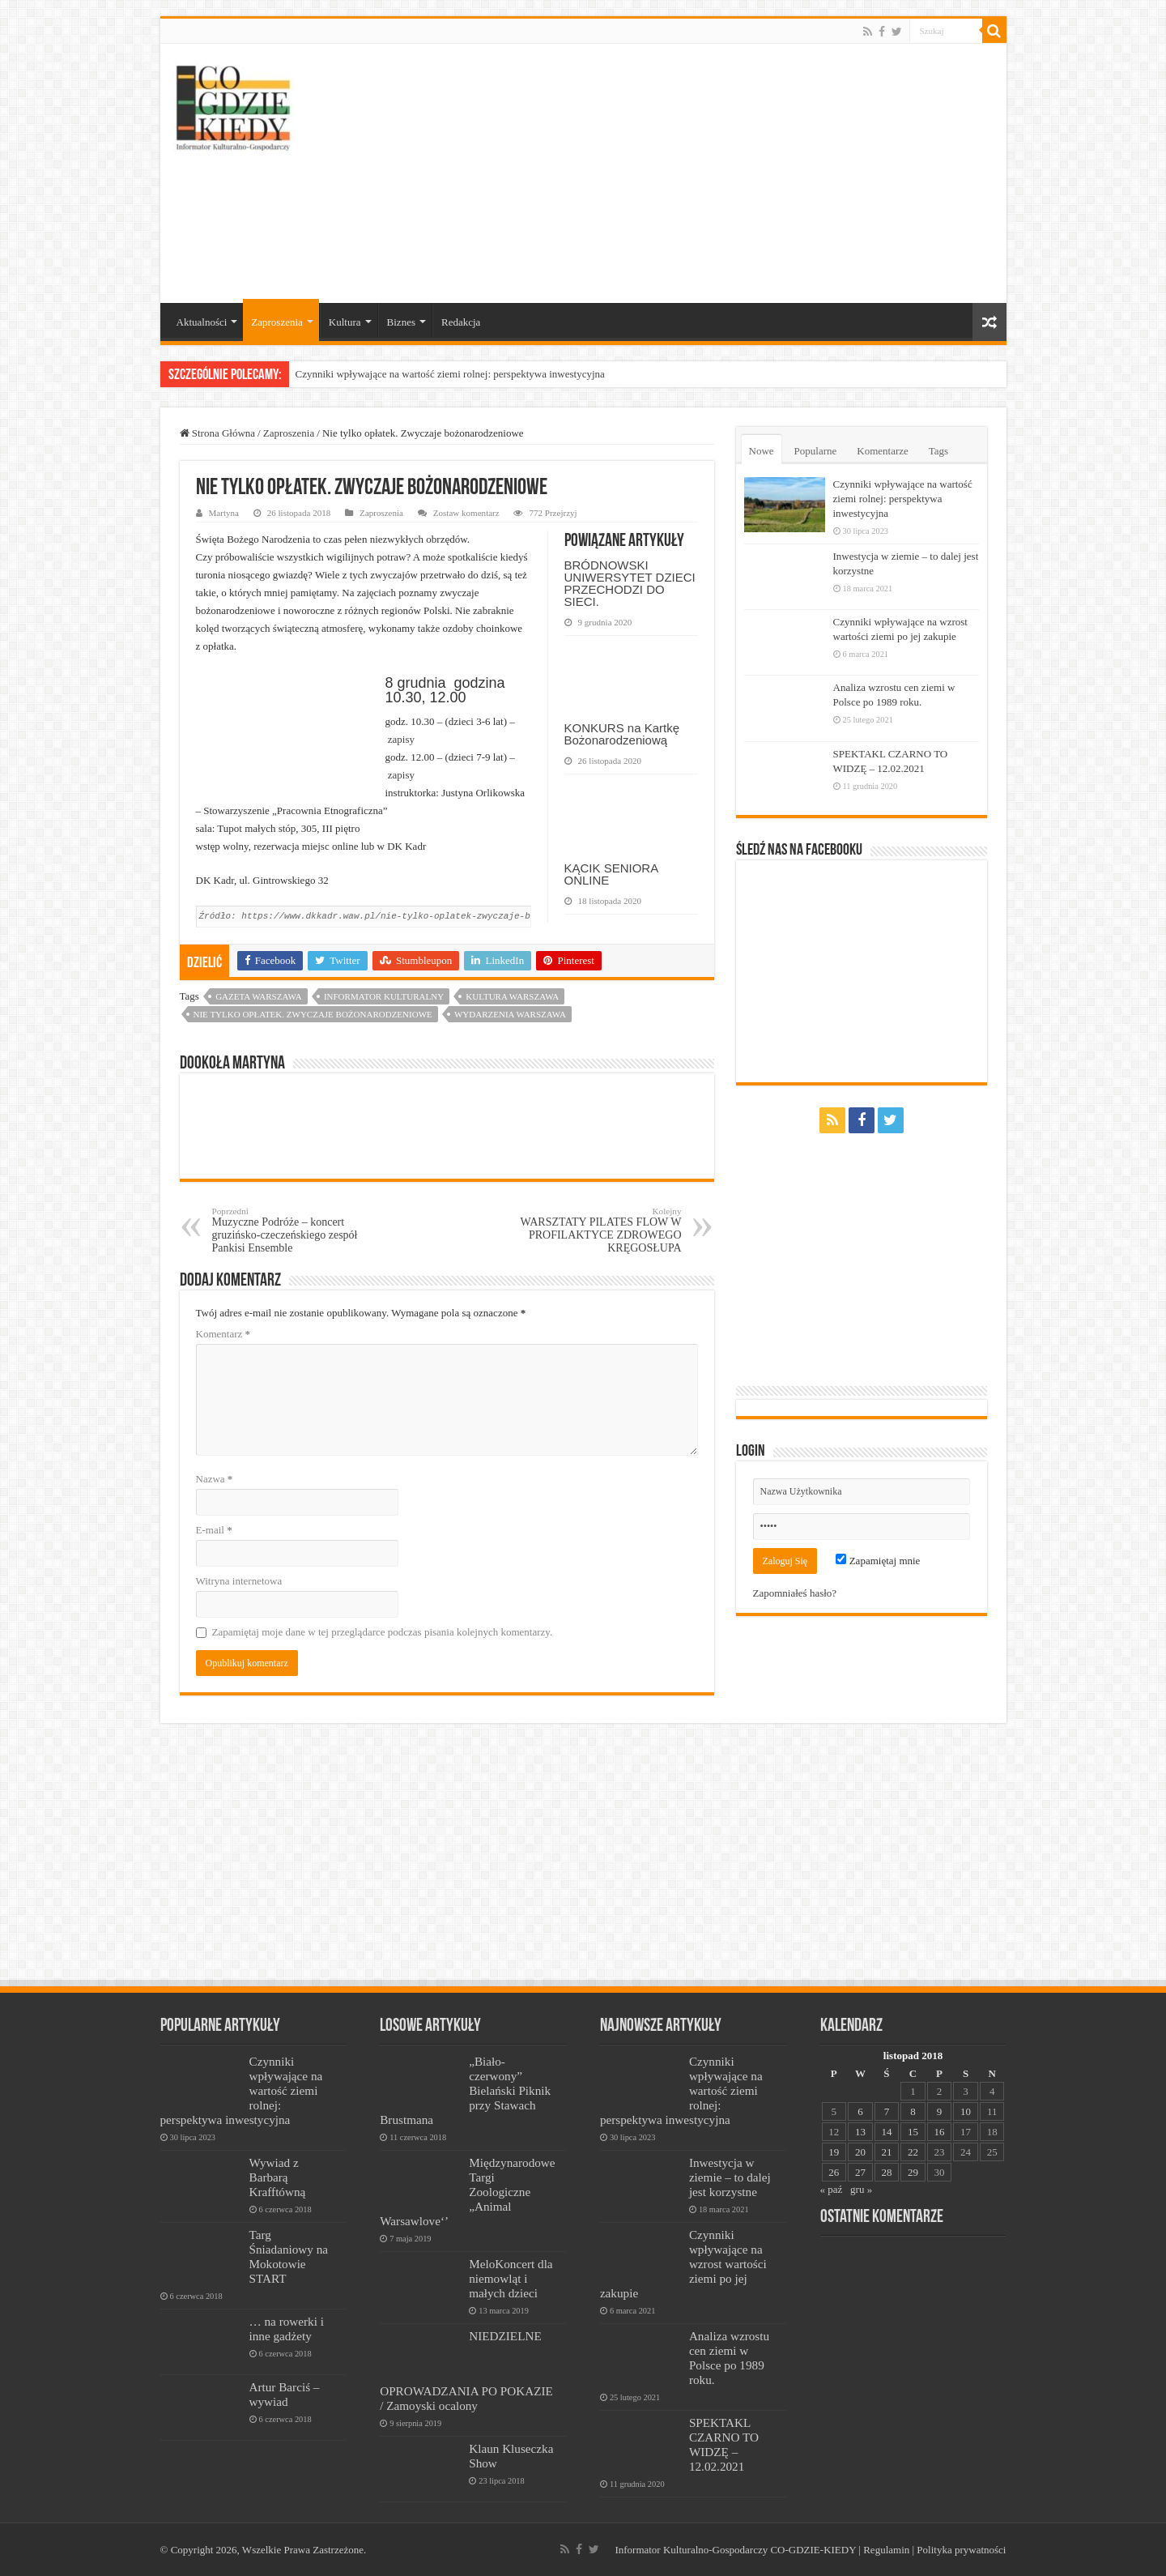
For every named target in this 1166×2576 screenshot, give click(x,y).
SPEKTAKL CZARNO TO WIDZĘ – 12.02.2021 (724, 2444)
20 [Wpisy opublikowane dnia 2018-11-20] (860, 2152)
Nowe (761, 451)
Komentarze (883, 451)
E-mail (214, 1530)
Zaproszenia (277, 322)
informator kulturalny (384, 996)
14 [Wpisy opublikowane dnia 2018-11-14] (886, 2132)
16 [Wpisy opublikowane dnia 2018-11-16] (939, 2132)
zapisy (401, 739)
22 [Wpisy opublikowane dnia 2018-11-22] (913, 2152)
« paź (831, 2189)
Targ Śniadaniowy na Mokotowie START (289, 2256)
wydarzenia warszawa (510, 1014)
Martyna (224, 513)
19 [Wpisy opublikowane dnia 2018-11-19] (833, 2152)
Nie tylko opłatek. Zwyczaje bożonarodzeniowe (313, 1014)
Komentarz (223, 1334)
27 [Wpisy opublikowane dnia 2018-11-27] (860, 2172)
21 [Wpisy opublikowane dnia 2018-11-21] (886, 2152)
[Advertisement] (699, 173)
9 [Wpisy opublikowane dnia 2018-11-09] (940, 2111)
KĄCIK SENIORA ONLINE (611, 874)
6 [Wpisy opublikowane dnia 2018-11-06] (860, 2111)
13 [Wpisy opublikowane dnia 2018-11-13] (860, 2132)
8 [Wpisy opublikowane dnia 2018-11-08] (913, 2111)
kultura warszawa (512, 996)
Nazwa (214, 1479)
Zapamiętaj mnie (878, 1561)
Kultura (345, 322)
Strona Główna (218, 433)
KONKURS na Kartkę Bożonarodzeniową (622, 734)
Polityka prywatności (961, 2550)
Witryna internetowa (239, 1581)
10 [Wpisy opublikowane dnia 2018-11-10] (965, 2111)
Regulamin (886, 2550)
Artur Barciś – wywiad (284, 2394)
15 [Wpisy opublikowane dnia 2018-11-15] (913, 2132)
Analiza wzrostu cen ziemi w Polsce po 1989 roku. (729, 2357)
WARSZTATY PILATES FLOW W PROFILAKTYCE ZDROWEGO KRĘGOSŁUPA (599, 1230)
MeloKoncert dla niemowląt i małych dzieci (510, 2278)
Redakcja (460, 322)
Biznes (401, 322)
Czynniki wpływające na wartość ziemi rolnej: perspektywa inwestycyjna (450, 374)
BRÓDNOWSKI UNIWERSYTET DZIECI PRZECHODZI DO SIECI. (630, 583)
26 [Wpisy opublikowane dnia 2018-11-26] (833, 2172)
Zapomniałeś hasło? (795, 1593)
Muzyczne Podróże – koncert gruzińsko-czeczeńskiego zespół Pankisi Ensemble (295, 1230)
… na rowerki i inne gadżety (286, 2328)
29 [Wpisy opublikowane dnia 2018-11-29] (913, 2172)
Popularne (815, 451)
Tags (938, 451)
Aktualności (202, 322)
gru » (861, 2189)
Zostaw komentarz (466, 513)
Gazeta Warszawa (258, 996)
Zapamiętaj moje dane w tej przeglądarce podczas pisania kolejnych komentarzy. (382, 1632)
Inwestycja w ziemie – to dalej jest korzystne (730, 2177)
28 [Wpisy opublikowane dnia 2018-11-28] (886, 2172)
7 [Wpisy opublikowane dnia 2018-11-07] (887, 2111)
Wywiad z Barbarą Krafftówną (277, 2177)
